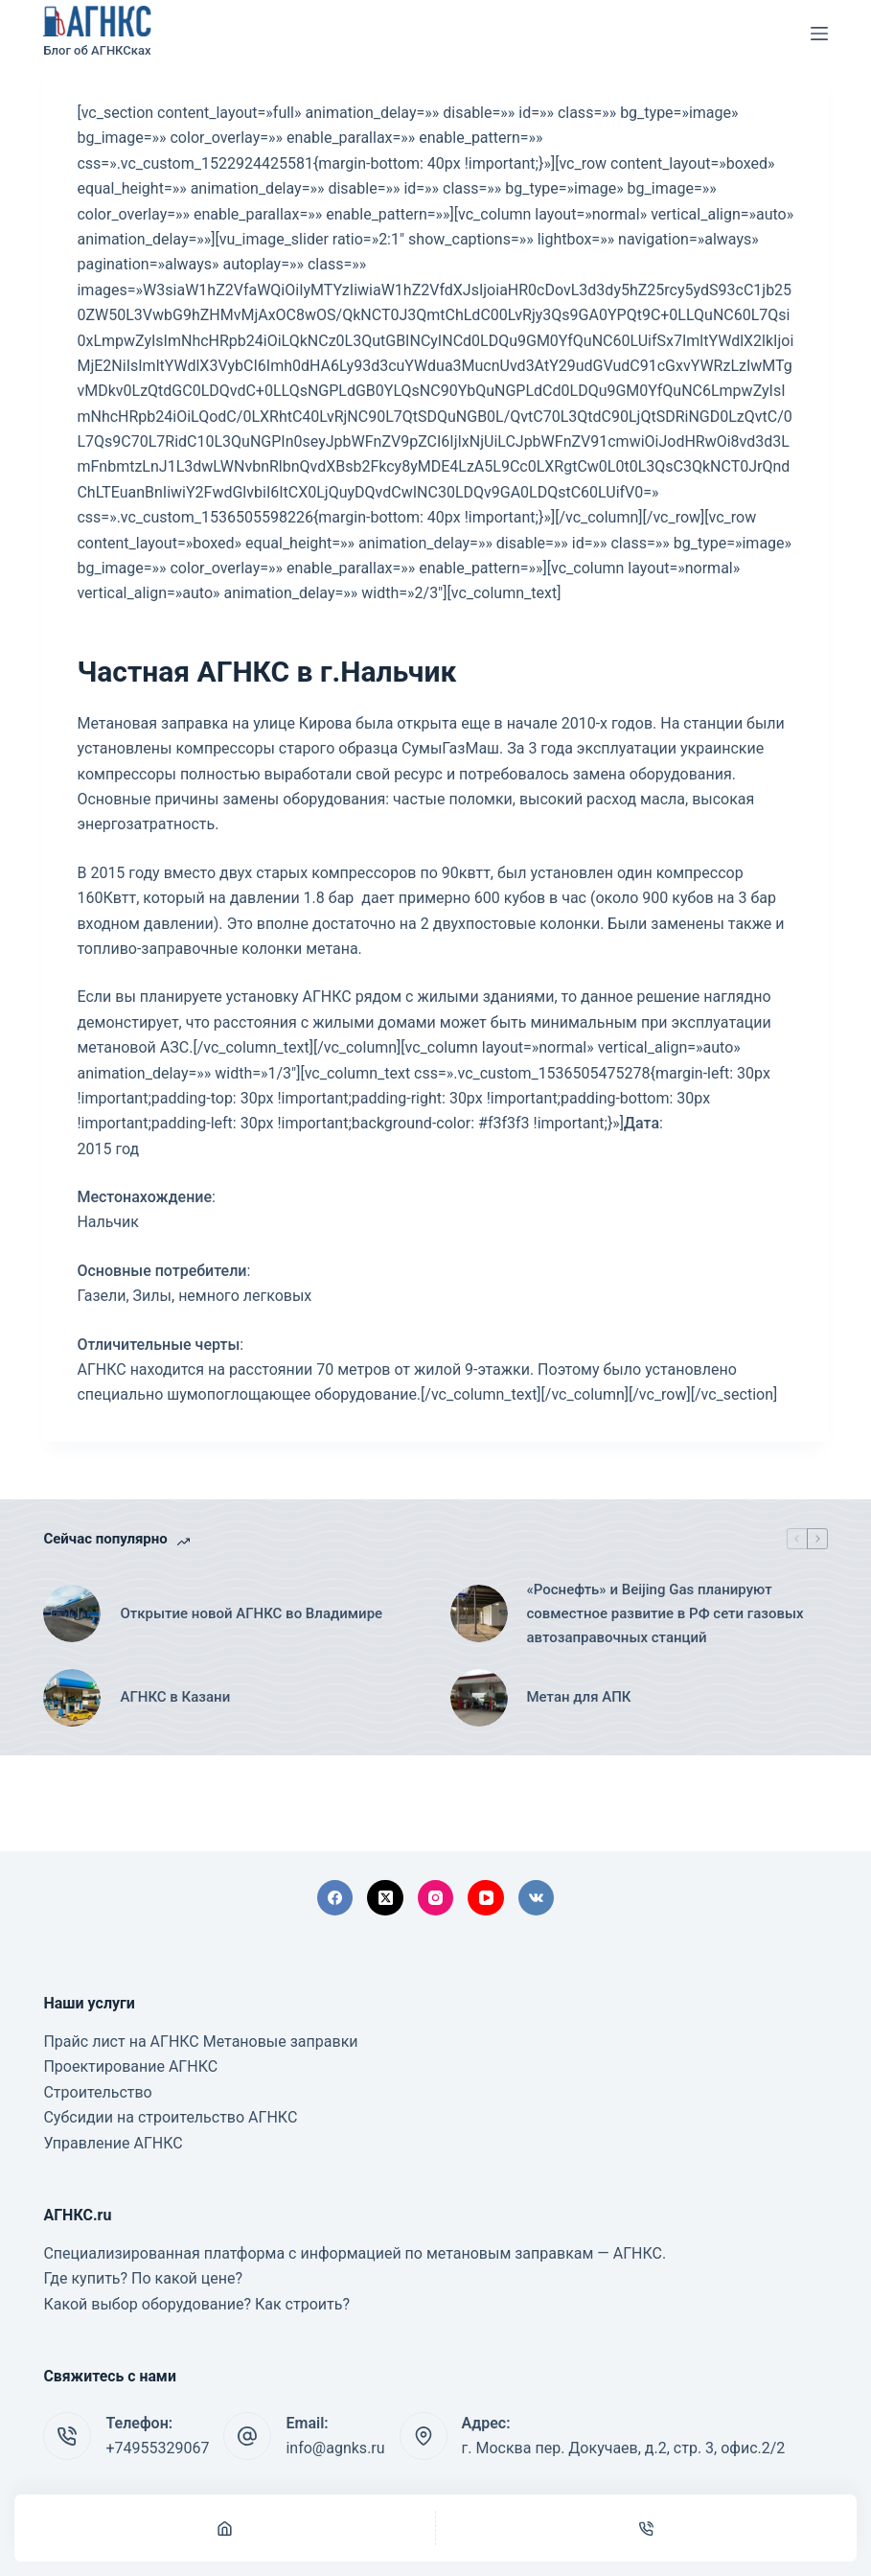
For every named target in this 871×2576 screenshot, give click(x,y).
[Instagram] (436, 1898)
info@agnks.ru (335, 2448)
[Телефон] (646, 2528)
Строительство (97, 2092)
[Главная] (224, 2528)
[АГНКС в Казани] (72, 1698)
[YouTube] (486, 1898)
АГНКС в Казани (175, 1697)
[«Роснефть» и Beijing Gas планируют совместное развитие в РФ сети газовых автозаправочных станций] (479, 1613)
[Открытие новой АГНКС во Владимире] (72, 1613)
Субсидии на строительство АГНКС (170, 2117)
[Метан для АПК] (479, 1698)
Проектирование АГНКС (130, 2066)
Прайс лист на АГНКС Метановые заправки (200, 2041)
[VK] (536, 1898)
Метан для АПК (579, 1697)
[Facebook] (335, 1898)
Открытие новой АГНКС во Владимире (251, 1613)
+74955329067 (157, 2448)
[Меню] (819, 33)
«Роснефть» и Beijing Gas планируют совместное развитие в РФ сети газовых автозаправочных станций (665, 1613)
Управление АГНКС (112, 2143)
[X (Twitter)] (385, 1898)
